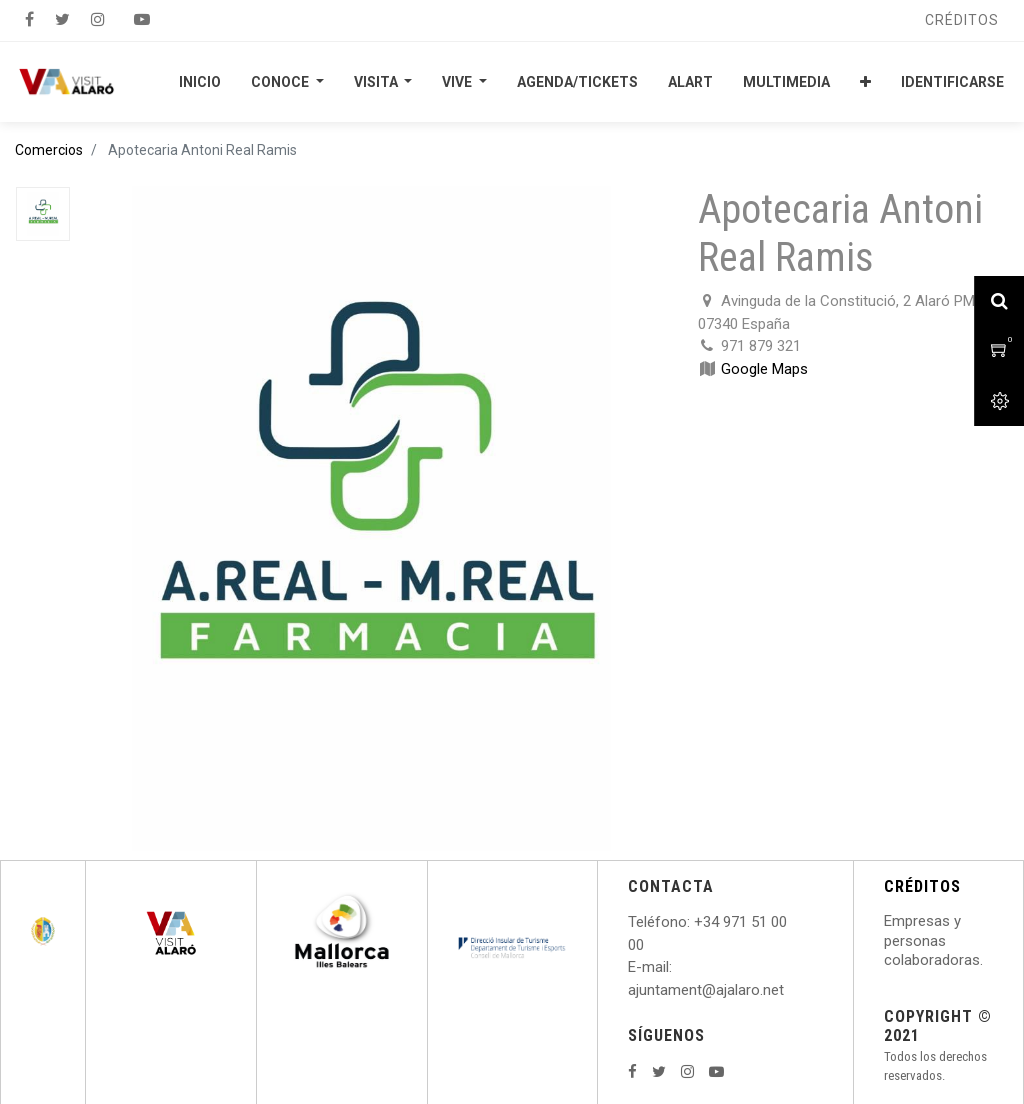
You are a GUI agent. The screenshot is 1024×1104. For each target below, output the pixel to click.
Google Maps (764, 369)
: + (695, 922)
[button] (865, 82)
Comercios (49, 150)
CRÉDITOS (922, 886)
